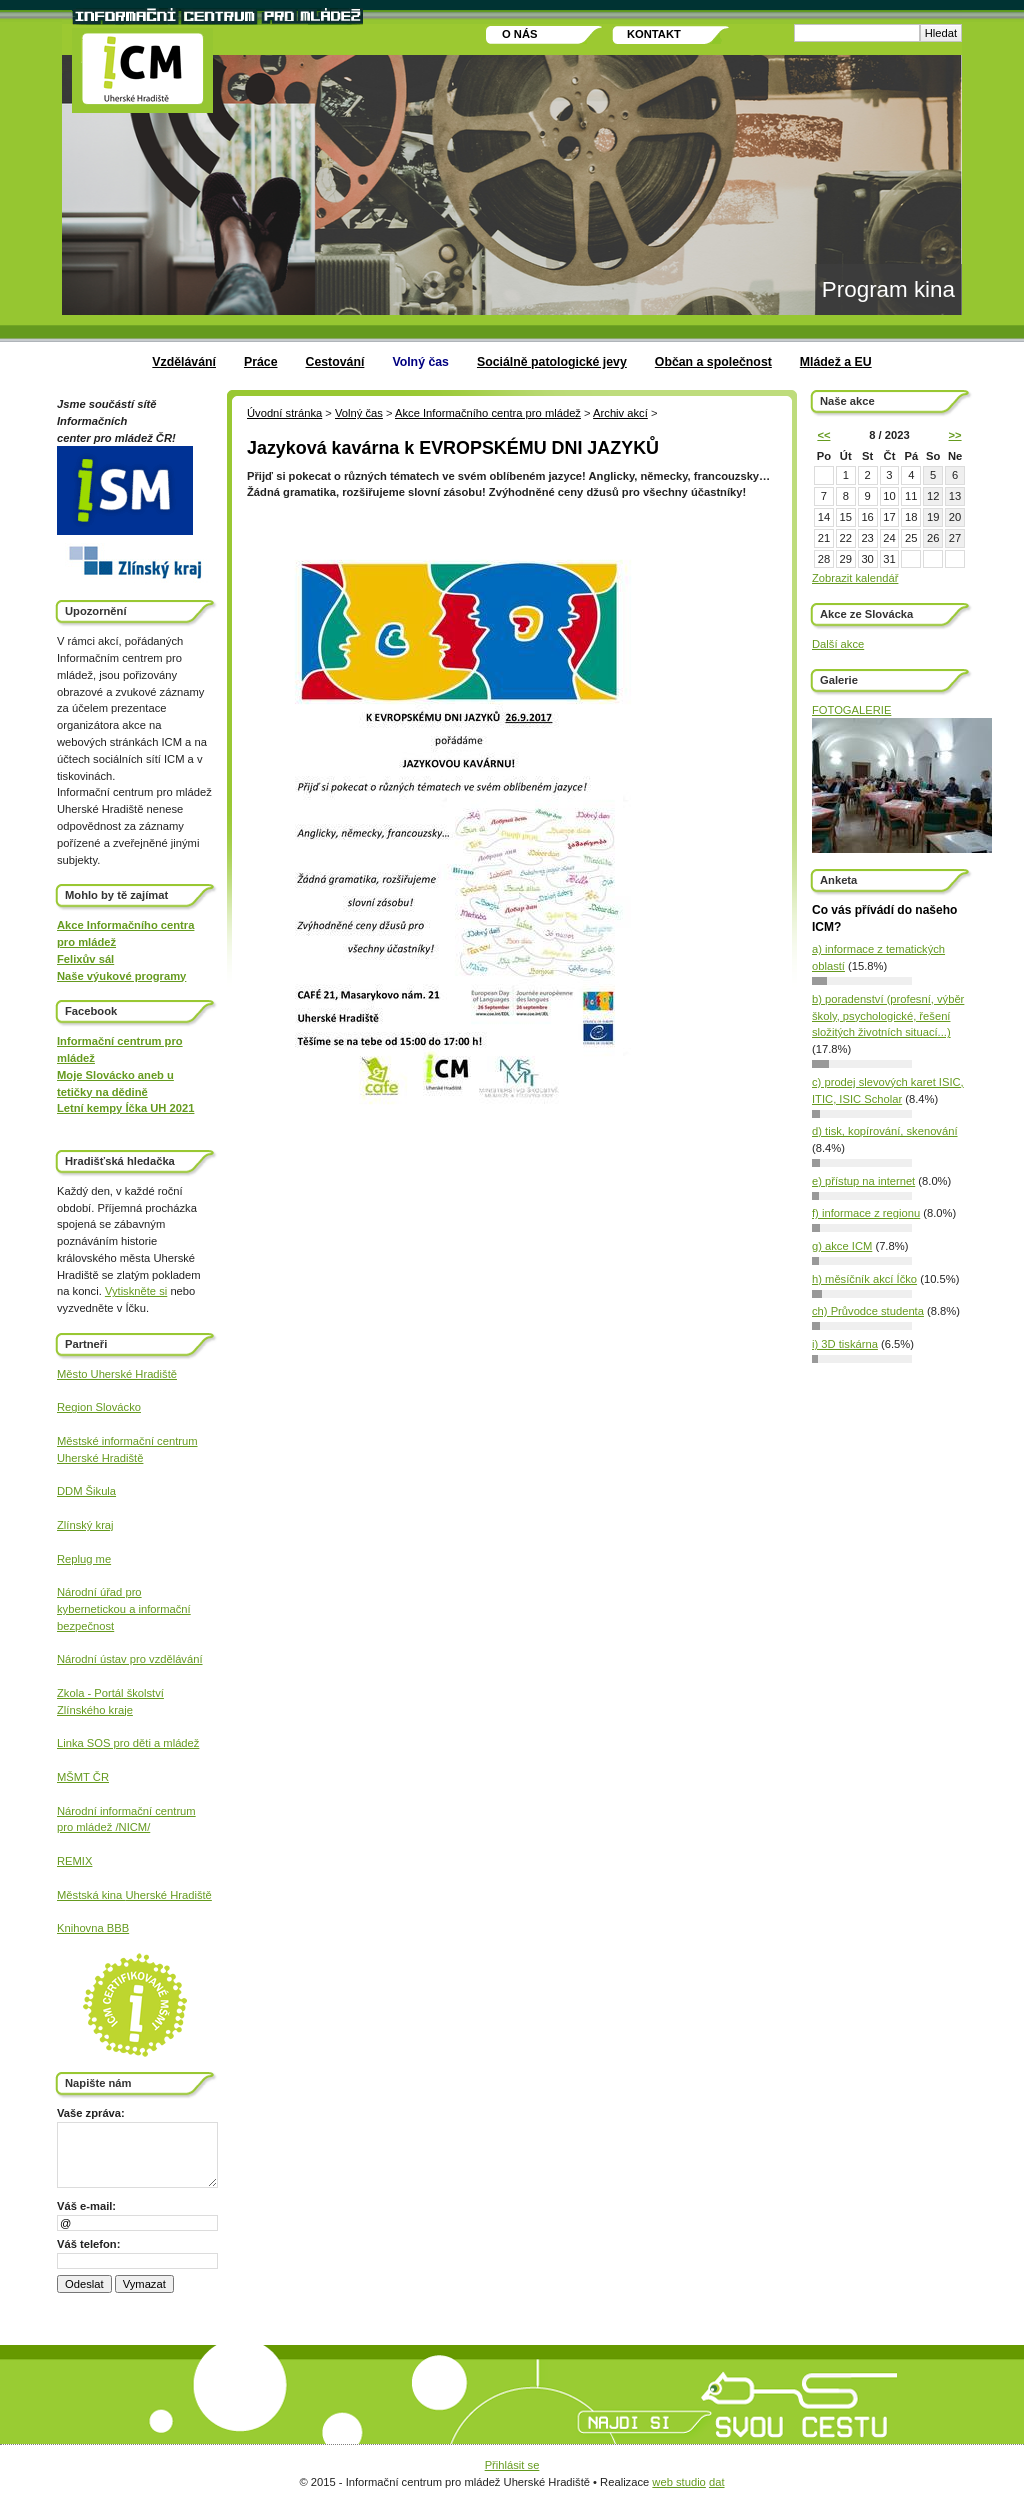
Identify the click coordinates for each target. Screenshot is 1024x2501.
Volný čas (420, 362)
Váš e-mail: (86, 2206)
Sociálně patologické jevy (552, 362)
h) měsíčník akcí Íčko (864, 1279)
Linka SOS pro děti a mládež (128, 1743)
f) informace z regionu (866, 1213)
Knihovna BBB (93, 1928)
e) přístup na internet (863, 1181)
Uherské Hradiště (100, 1458)
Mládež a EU (836, 362)
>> (954, 435)
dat (717, 2482)
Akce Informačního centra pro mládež (488, 413)
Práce (261, 362)
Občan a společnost (713, 362)
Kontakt (654, 34)
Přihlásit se (512, 2465)
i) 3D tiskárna (845, 1344)
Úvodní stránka (284, 413)
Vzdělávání (184, 362)
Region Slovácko (99, 1407)
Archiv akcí (620, 413)
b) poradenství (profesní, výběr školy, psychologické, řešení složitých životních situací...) (888, 1016)
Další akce (838, 644)
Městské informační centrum (127, 1441)
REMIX (74, 1861)
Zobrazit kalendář (855, 578)
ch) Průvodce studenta (868, 1311)
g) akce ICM (842, 1246)
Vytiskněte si (136, 1291)
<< (823, 435)
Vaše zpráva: (91, 2113)
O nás (519, 34)
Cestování (335, 362)
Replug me (84, 1559)
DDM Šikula (86, 1491)
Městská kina (91, 1895)
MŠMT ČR (83, 1777)
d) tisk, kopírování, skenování (885, 1131)
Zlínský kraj (85, 1525)
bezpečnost (85, 1626)
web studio (679, 2482)
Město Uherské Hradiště (117, 1374)
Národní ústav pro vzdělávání (130, 1659)
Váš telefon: (88, 2244)
